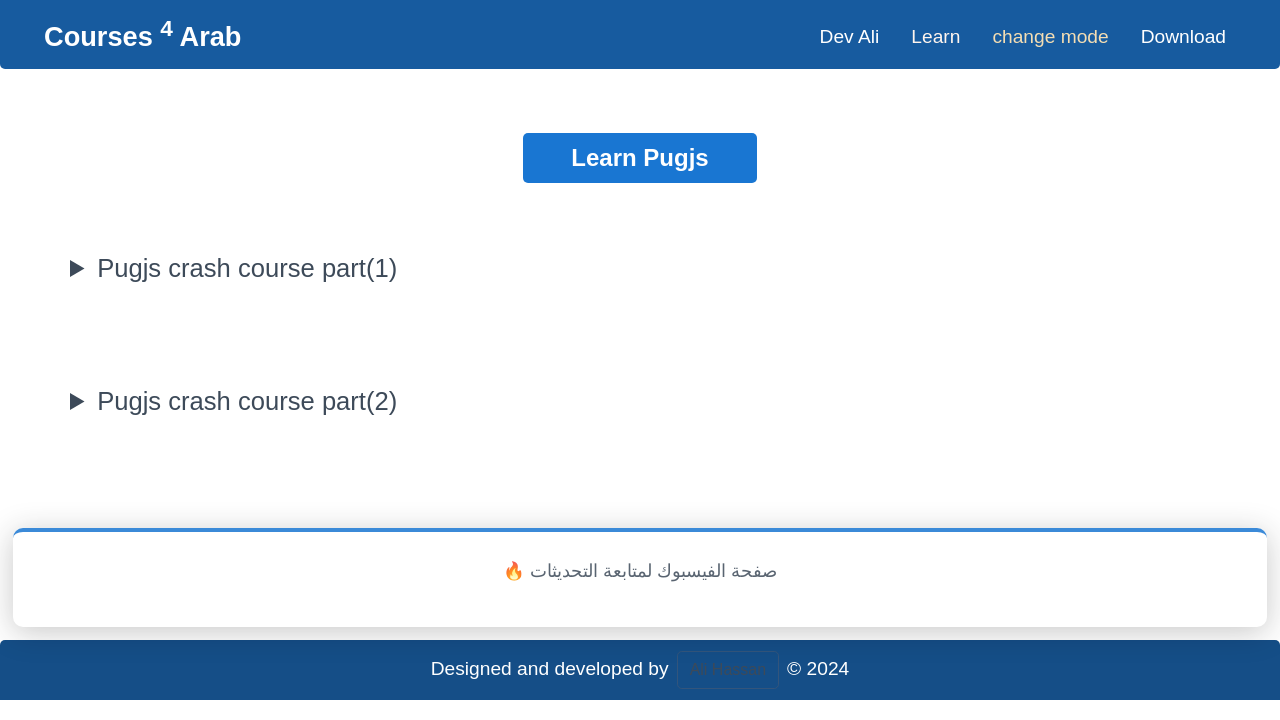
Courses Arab (142, 36)
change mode (1050, 36)
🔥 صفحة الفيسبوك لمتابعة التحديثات (640, 571)
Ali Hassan (728, 669)
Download (1183, 36)
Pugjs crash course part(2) (247, 401)
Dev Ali (850, 36)
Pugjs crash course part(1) (247, 268)
